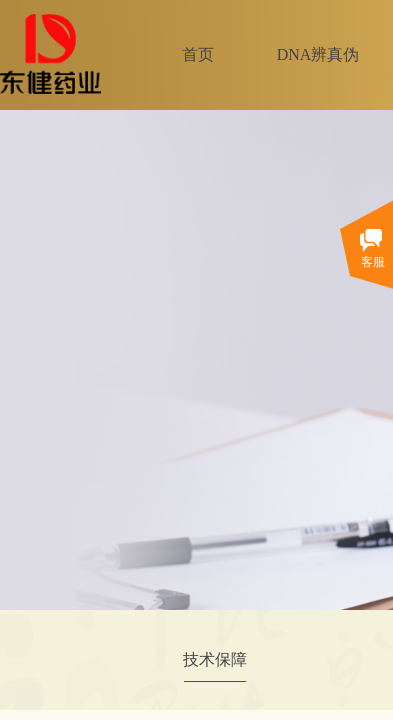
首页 (198, 54)
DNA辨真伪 (318, 54)
